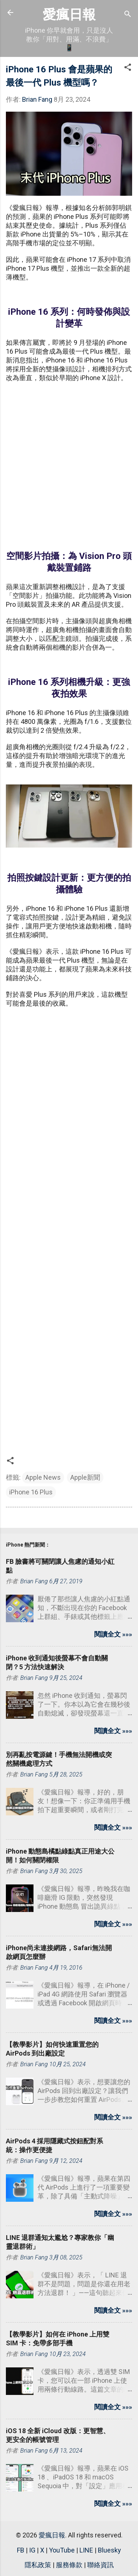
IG (32, 2550)
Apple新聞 (85, 1477)
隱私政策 (38, 2565)
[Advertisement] (69, 462)
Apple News (43, 1477)
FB (20, 2550)
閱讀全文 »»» (113, 1634)
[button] (127, 68)
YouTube (62, 2550)
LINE (86, 2550)
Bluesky (109, 2550)
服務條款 (69, 2565)
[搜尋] (127, 15)
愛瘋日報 (69, 14)
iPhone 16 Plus (31, 1492)
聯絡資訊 (100, 2565)
